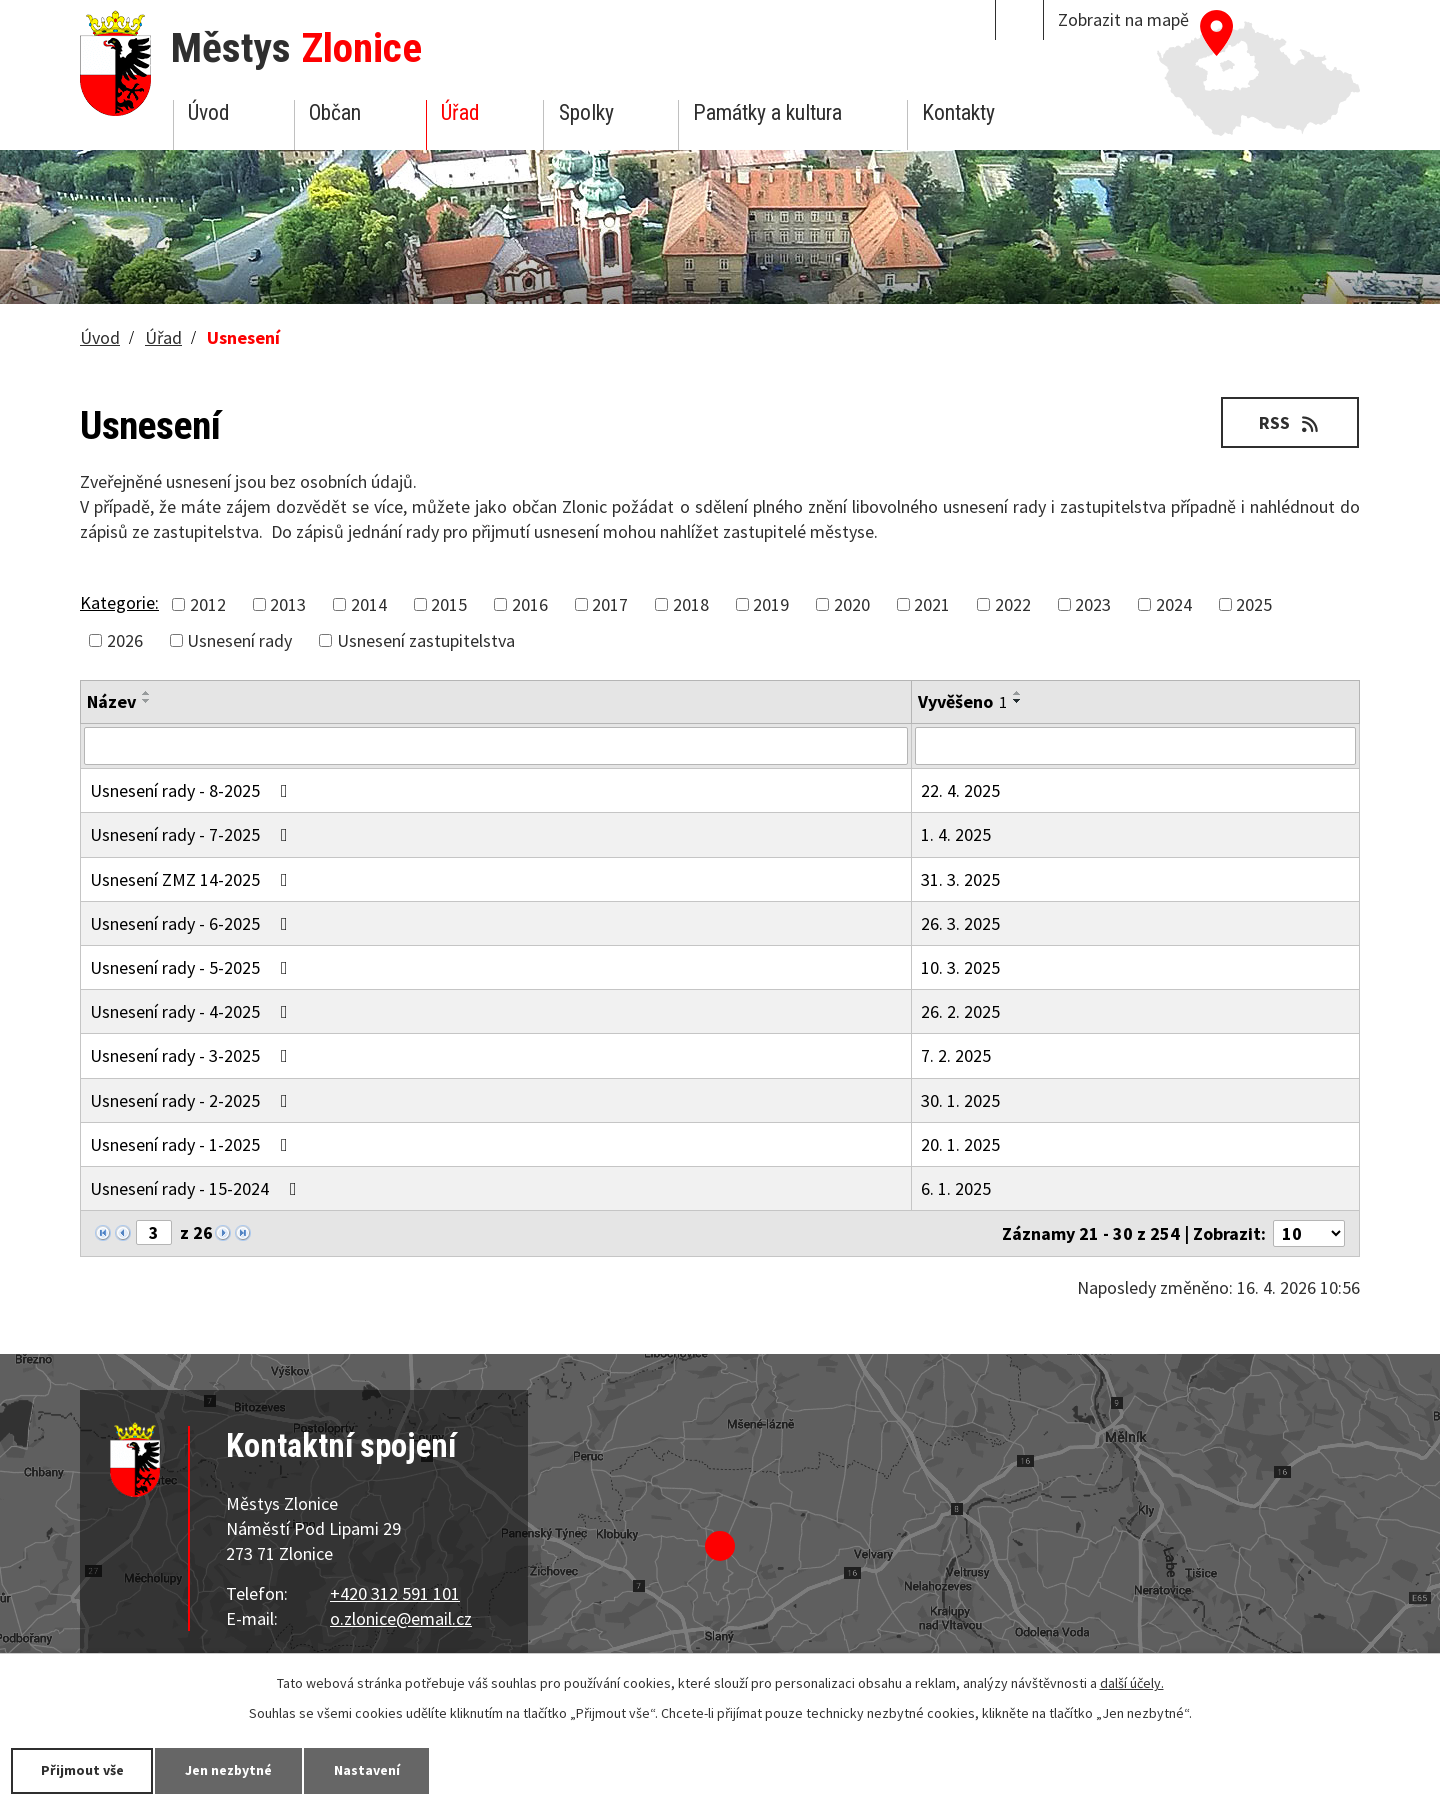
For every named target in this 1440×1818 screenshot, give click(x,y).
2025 (1254, 604)
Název (111, 701)
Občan (335, 112)
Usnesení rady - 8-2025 (193, 790)
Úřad (460, 112)
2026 (125, 640)
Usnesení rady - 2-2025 (193, 1100)
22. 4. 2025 (960, 790)
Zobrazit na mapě (1123, 19)
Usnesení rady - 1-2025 (193, 1144)
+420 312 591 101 (395, 1593)
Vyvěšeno (962, 701)
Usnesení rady (239, 640)
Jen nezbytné (230, 1770)
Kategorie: (119, 602)
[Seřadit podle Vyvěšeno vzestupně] (1018, 693)
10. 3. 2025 (960, 967)
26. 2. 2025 (960, 1011)
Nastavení (369, 1770)
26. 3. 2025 (960, 923)
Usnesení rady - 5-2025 (193, 967)
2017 (610, 604)
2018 (691, 604)
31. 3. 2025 (960, 879)
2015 (449, 604)
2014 (369, 604)
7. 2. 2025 (956, 1055)
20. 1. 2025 (960, 1144)
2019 (771, 604)
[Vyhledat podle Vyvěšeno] (1135, 746)
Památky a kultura (767, 112)
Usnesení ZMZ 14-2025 (193, 879)
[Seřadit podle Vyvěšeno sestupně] (1018, 701)
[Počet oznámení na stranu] (1309, 1233)
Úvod (208, 112)
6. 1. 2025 (956, 1188)
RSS (1290, 422)
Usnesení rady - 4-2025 (193, 1011)
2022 (1013, 604)
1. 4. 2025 (956, 834)
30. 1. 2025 (960, 1100)
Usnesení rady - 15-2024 (197, 1188)
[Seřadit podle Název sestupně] (147, 701)
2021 (932, 604)
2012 (208, 604)
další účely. (1132, 1683)
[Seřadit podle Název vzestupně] (147, 693)
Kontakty (958, 112)
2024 (1174, 604)
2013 (288, 604)
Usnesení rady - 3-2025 (193, 1055)
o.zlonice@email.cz (401, 1618)
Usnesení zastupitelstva (426, 640)
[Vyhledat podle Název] (496, 746)
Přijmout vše (82, 1770)
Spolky (586, 112)
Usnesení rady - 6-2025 (193, 923)
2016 (530, 604)
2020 (852, 604)
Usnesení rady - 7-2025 (193, 834)
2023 (1093, 604)
